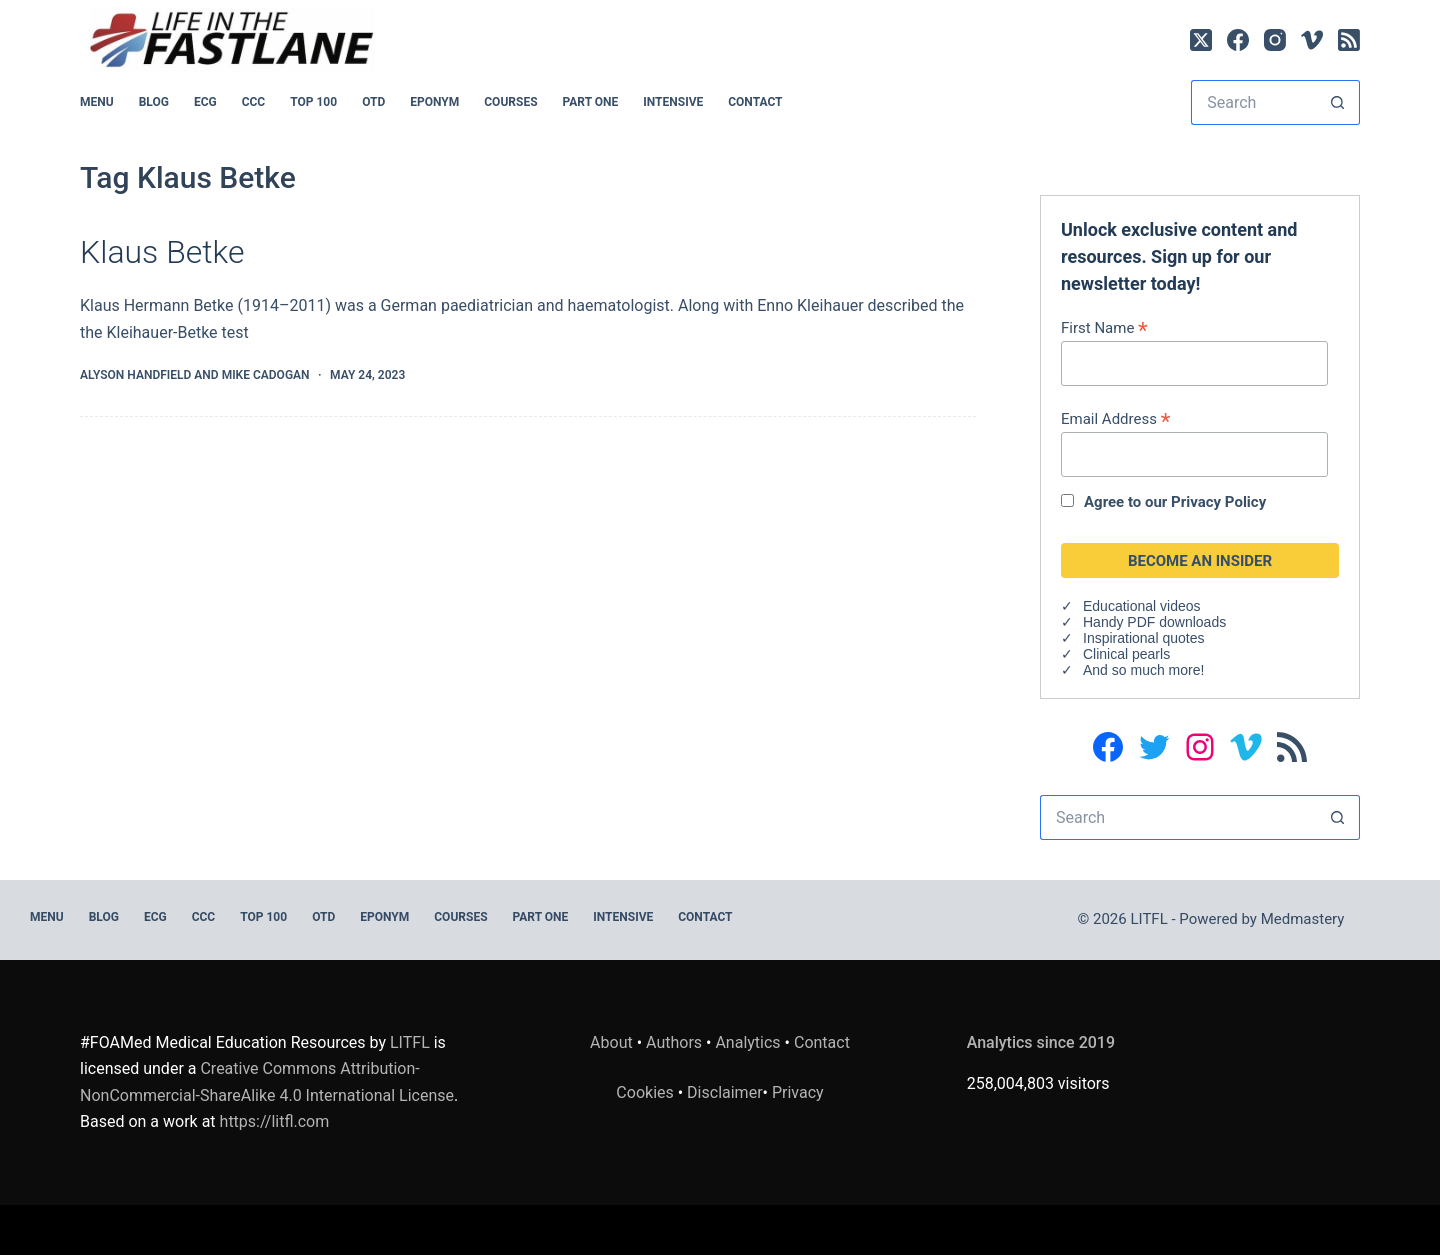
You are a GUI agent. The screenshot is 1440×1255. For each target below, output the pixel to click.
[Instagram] (1275, 40)
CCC (254, 102)
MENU (97, 102)
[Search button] (1337, 102)
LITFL (410, 1042)
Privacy (798, 1092)
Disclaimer (724, 1092)
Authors (674, 1042)
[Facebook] (1238, 40)
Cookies (646, 1092)
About (611, 1042)
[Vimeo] (1312, 40)
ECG (205, 102)
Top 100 (313, 102)
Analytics (747, 1042)
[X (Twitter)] (1201, 40)
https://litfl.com (275, 1121)
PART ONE (591, 102)
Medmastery (1303, 919)
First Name (1104, 327)
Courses (510, 102)
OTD (373, 102)
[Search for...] (1253, 102)
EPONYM (434, 102)
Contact (755, 102)
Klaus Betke (162, 252)
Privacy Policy (1218, 502)
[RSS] (1349, 40)
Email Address (1115, 418)
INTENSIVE (673, 102)
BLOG (154, 102)
